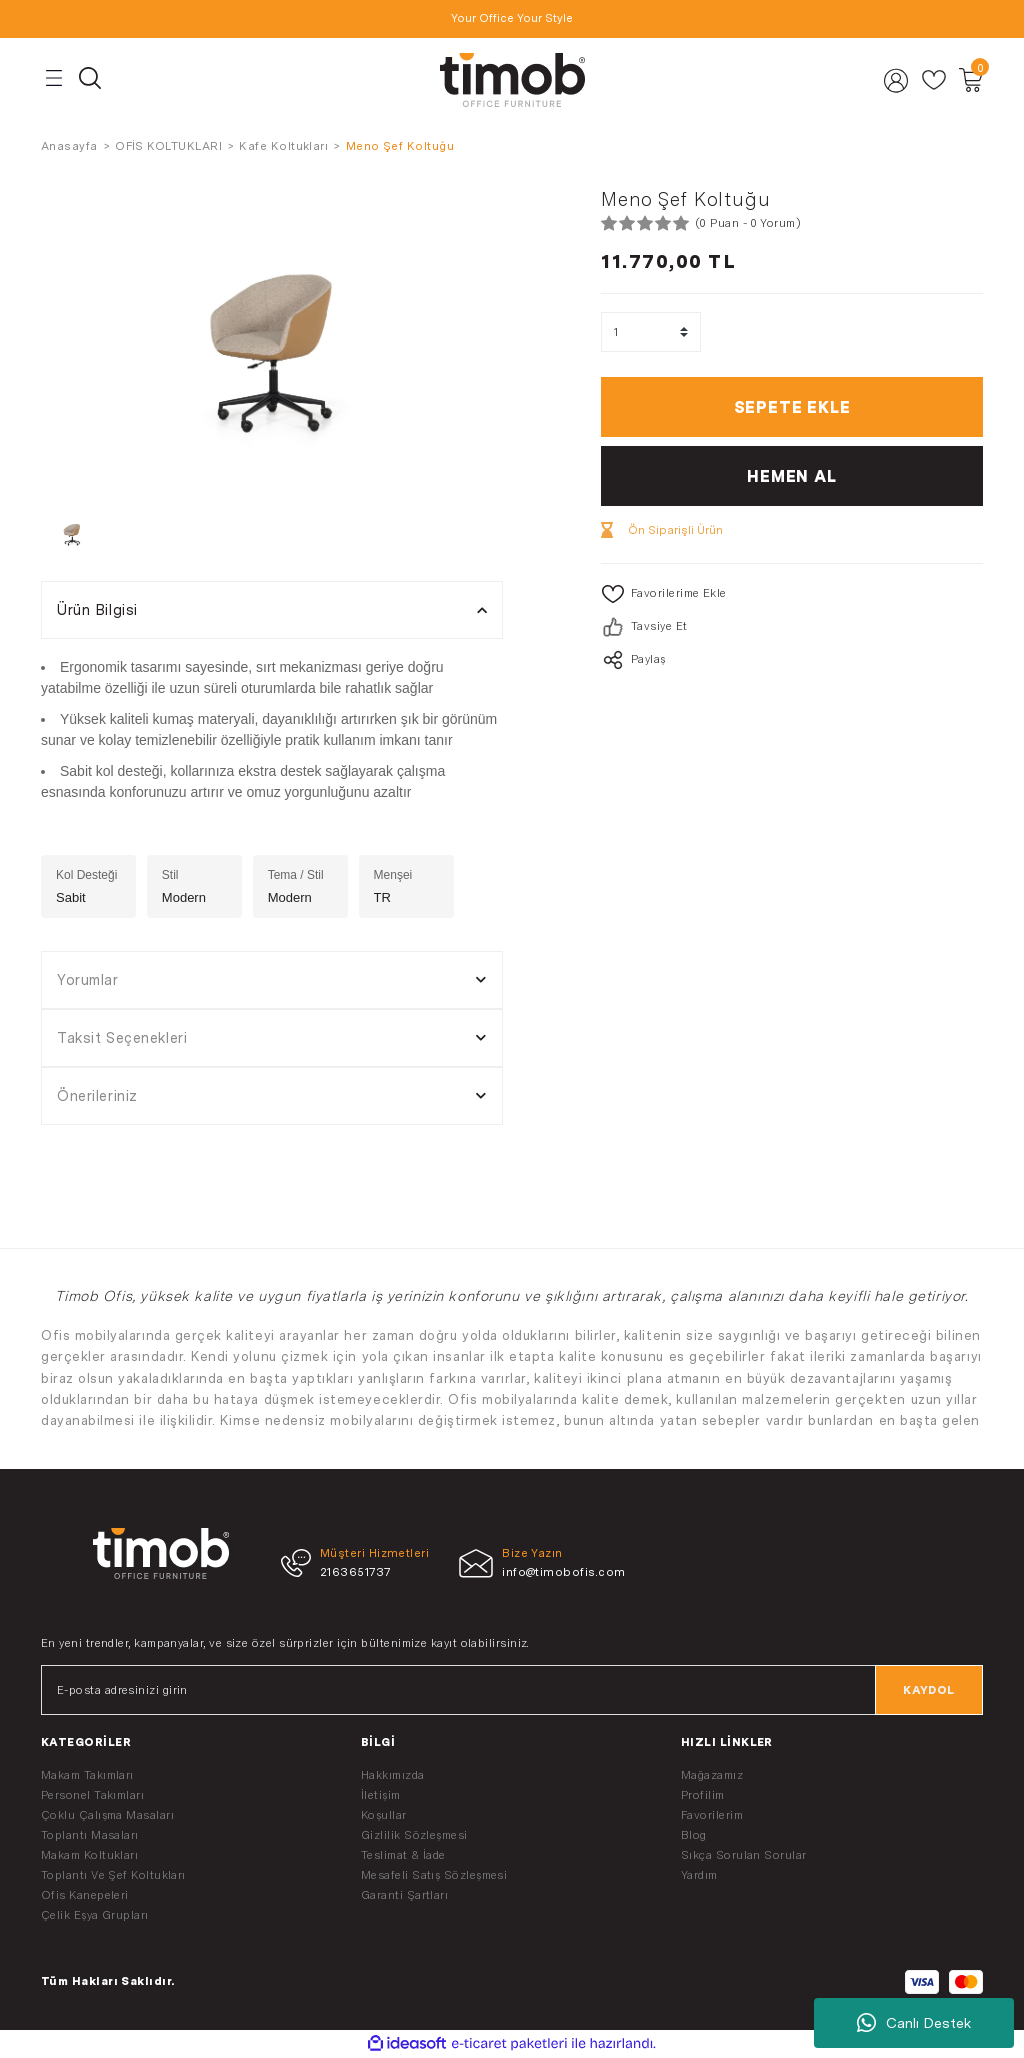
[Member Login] (896, 80)
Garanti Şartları (404, 1895)
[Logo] (512, 80)
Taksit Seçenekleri (122, 1037)
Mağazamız (712, 1775)
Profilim (703, 1795)
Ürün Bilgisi (97, 609)
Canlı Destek (914, 2023)
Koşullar (384, 1815)
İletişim (381, 1795)
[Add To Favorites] (792, 594)
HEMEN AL (791, 476)
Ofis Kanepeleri (85, 1895)
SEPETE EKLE (792, 407)
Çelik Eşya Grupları (95, 1915)
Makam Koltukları (89, 1855)
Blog (694, 1835)
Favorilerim (712, 1815)
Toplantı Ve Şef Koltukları (113, 1875)
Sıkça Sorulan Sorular (744, 1855)
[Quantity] (651, 332)
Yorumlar (88, 979)
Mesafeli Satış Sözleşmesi (434, 1875)
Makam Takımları (87, 1775)
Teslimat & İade (403, 1855)
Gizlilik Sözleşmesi (414, 1835)
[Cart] (970, 80)
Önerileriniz (97, 1095)
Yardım (699, 1875)
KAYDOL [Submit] (929, 1690)
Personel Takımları (92, 1795)
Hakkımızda (393, 1775)
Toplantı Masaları (90, 1835)
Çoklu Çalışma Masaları (107, 1815)
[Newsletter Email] (512, 1690)
